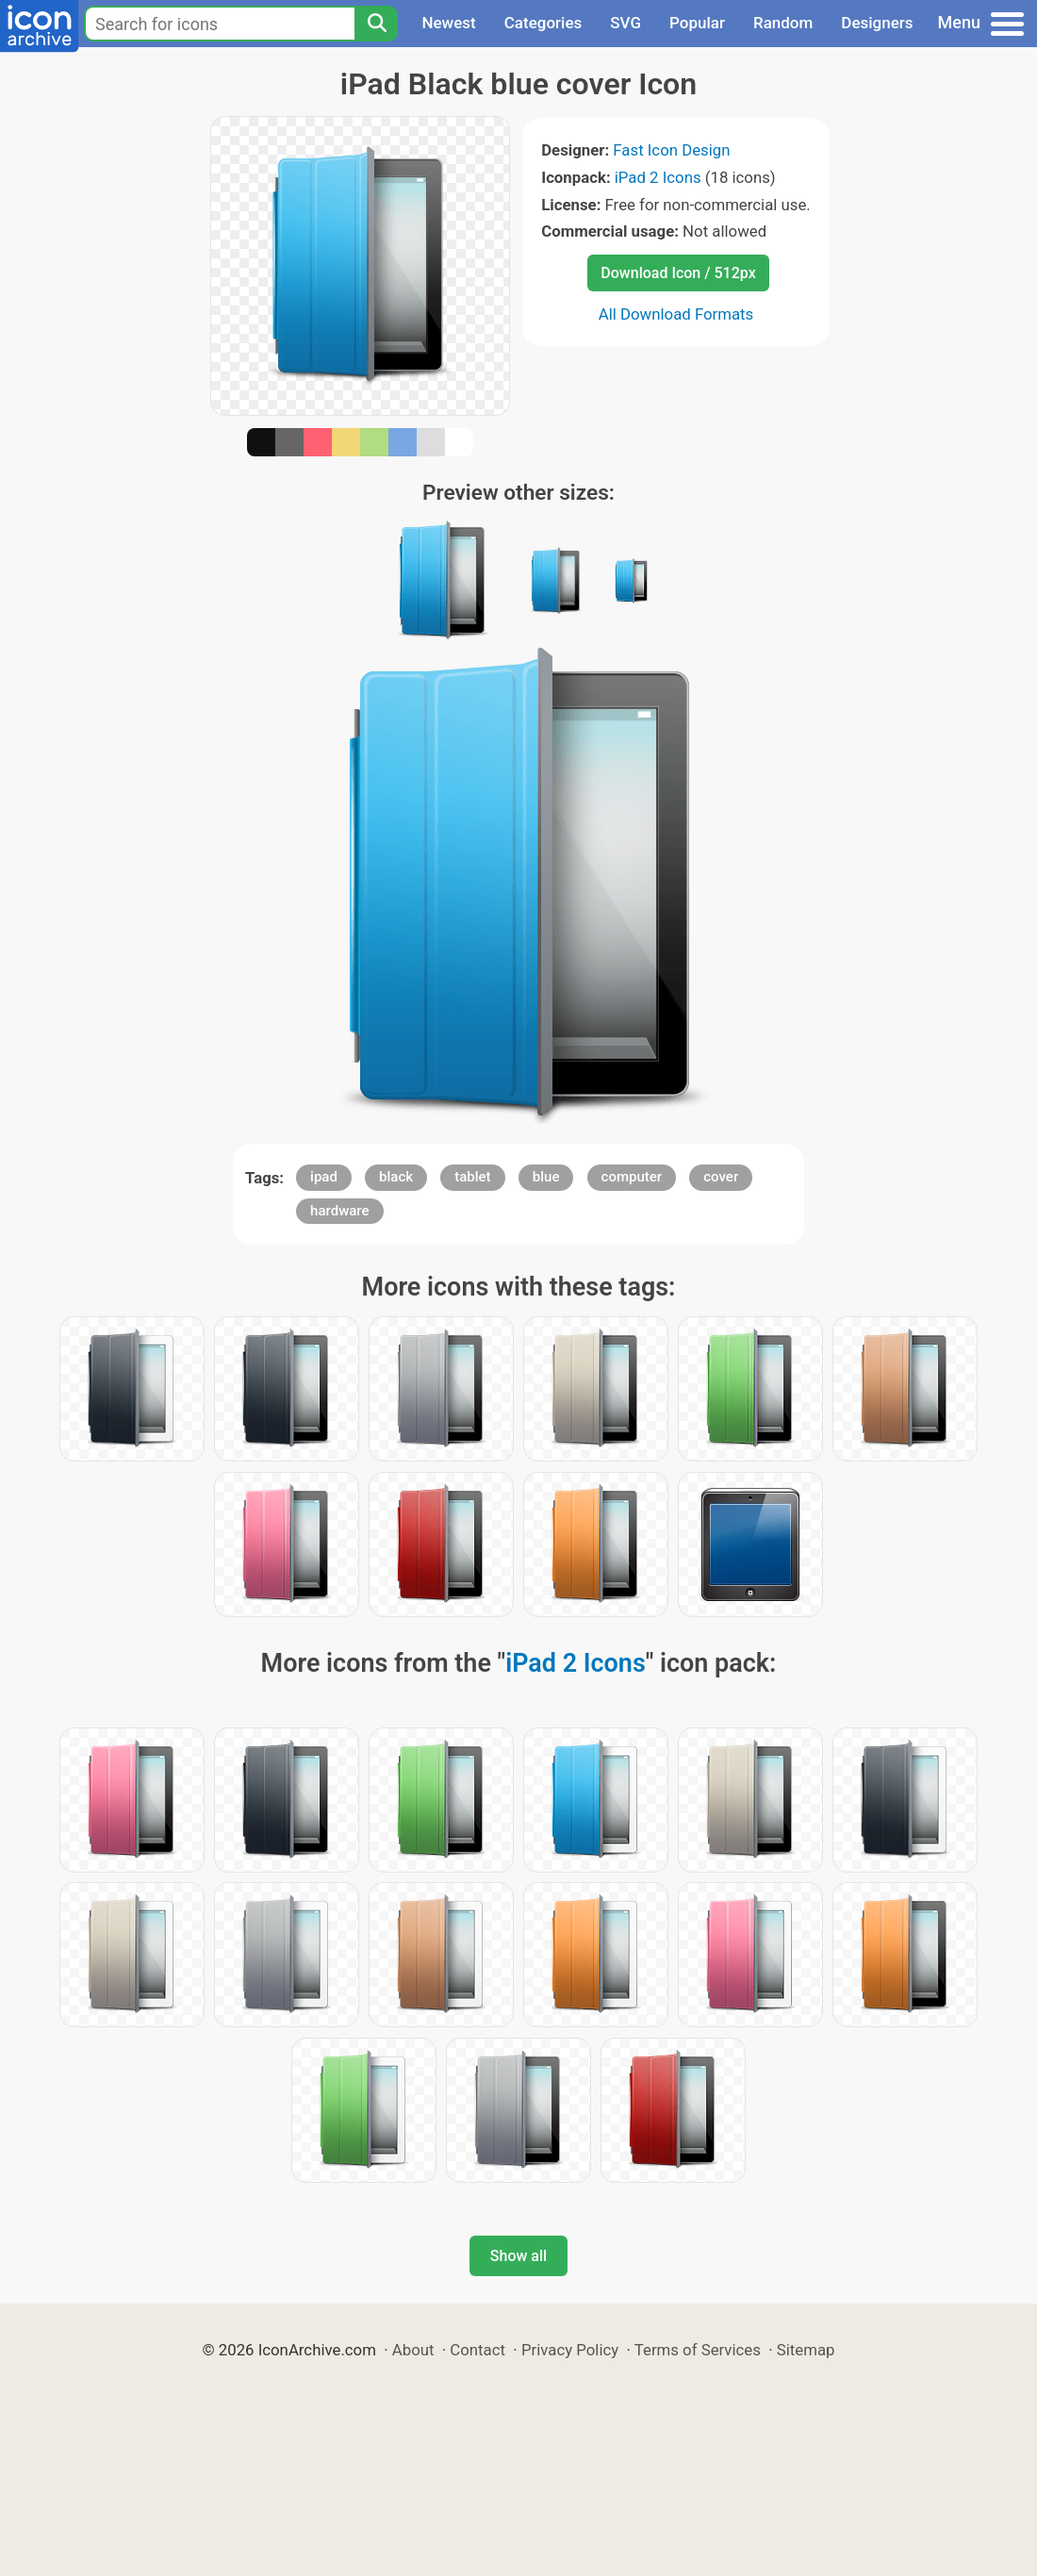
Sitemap (806, 2349)
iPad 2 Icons (658, 177)
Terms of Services (697, 2349)
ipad (323, 1176)
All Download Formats (676, 314)
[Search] (376, 23)
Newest (448, 22)
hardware (339, 1210)
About (413, 2349)
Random (783, 22)
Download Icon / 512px (678, 273)
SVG (625, 22)
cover (720, 1176)
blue (546, 1176)
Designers (877, 22)
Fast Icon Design (671, 149)
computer (632, 1176)
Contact (477, 2349)
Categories (543, 22)
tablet (472, 1176)
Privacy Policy (569, 2349)
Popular (697, 22)
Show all (518, 2256)
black (396, 1176)
